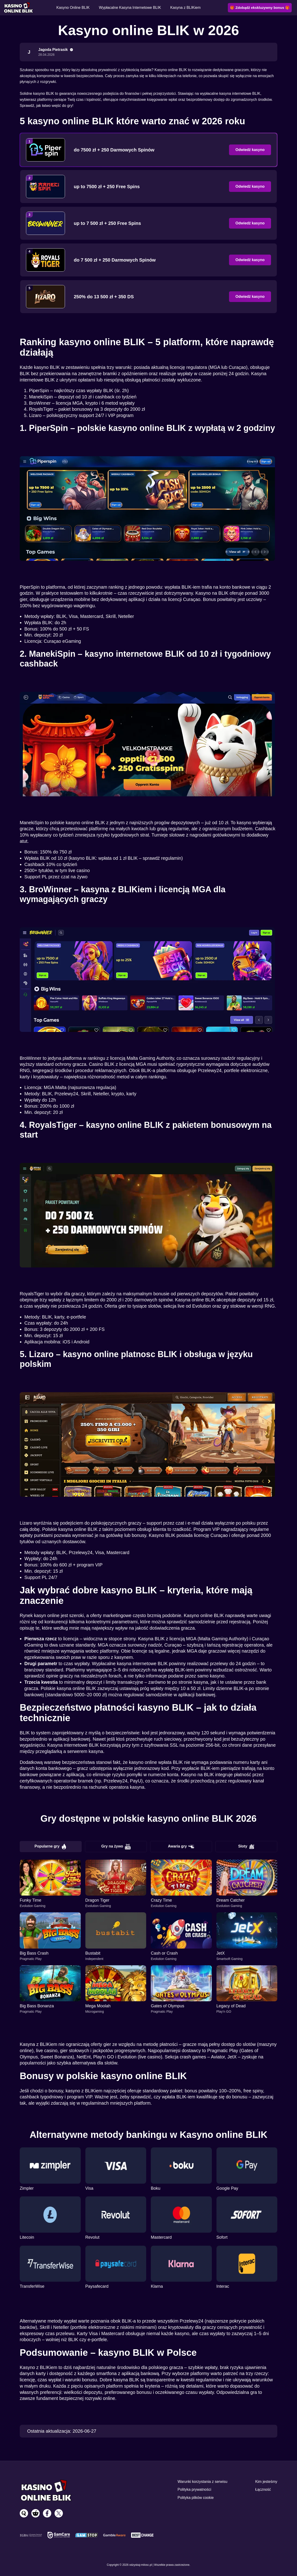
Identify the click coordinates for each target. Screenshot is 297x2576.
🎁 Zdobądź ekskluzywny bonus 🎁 (260, 8)
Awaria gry (181, 1846)
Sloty (246, 1846)
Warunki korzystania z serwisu (202, 2482)
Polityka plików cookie (196, 2498)
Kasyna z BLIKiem (185, 8)
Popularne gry (51, 1846)
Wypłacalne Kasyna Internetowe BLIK (130, 8)
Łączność (263, 2489)
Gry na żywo (115, 1846)
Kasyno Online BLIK (73, 8)
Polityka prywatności (194, 2489)
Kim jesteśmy (266, 2482)
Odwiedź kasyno (250, 150)
